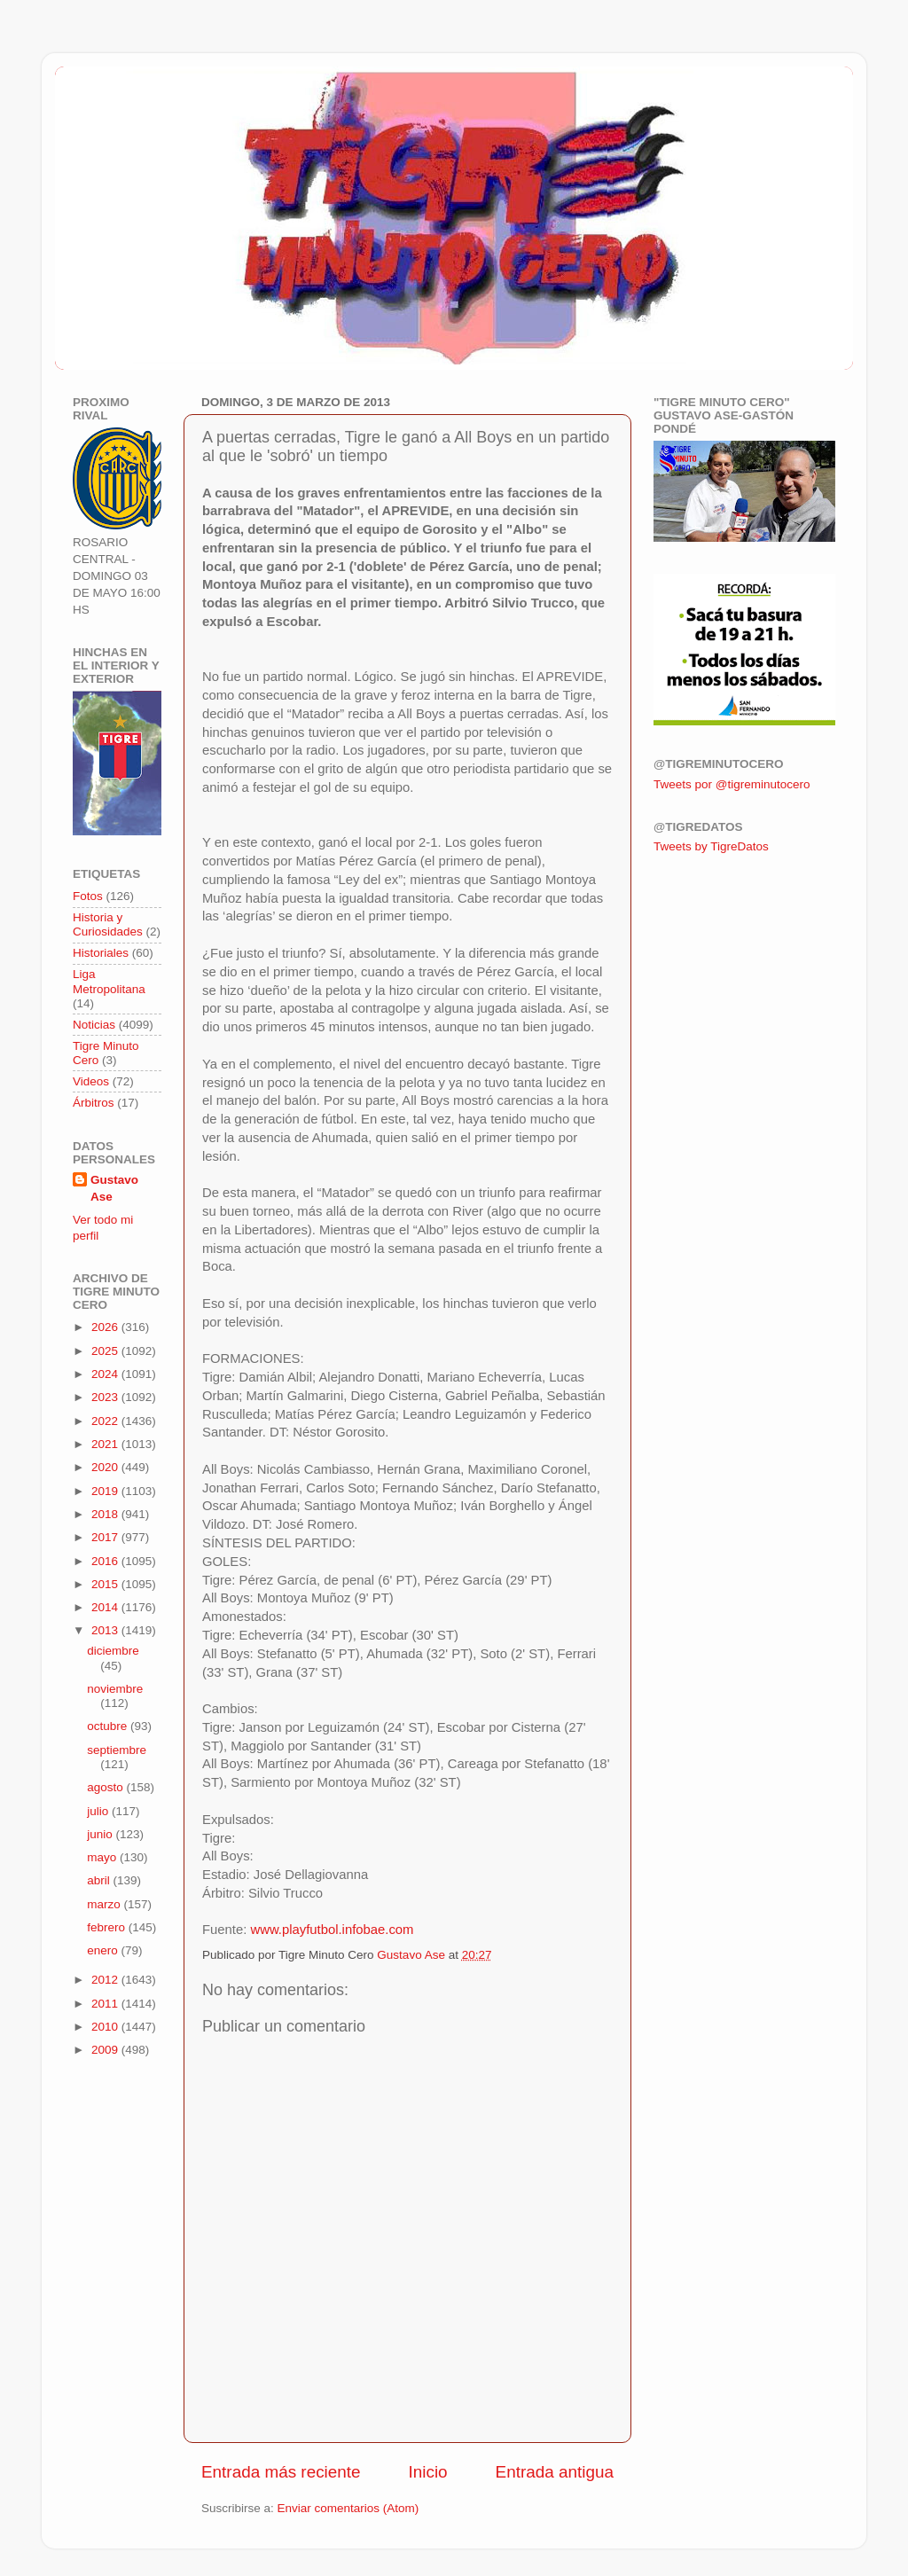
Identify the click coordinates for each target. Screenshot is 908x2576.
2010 (106, 2026)
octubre (108, 1726)
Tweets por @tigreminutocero (732, 784)
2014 (106, 1607)
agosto (106, 1787)
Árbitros (93, 1102)
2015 (106, 1584)
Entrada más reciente (281, 2471)
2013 (106, 1630)
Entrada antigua (555, 2471)
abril (100, 1880)
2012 (106, 1979)
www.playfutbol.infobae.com (331, 1929)
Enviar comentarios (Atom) (348, 2508)
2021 (106, 1444)
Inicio (428, 2471)
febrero (108, 1927)
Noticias (94, 1024)
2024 (106, 1374)
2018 (106, 1514)
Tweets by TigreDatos (711, 846)
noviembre (115, 1688)
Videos (91, 1081)
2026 (106, 1327)
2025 (106, 1351)
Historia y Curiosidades (108, 924)
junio (101, 1834)
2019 (106, 1491)
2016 (106, 1561)
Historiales (101, 952)
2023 (106, 1397)
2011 (106, 2003)
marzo (105, 1904)
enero (104, 1950)
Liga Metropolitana (109, 981)
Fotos (88, 896)
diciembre (113, 1650)
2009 (106, 2049)
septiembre (116, 1750)
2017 (106, 1537)
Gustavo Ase (114, 1188)
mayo (103, 1857)
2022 (106, 1421)
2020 (106, 1467)
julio (99, 1811)
